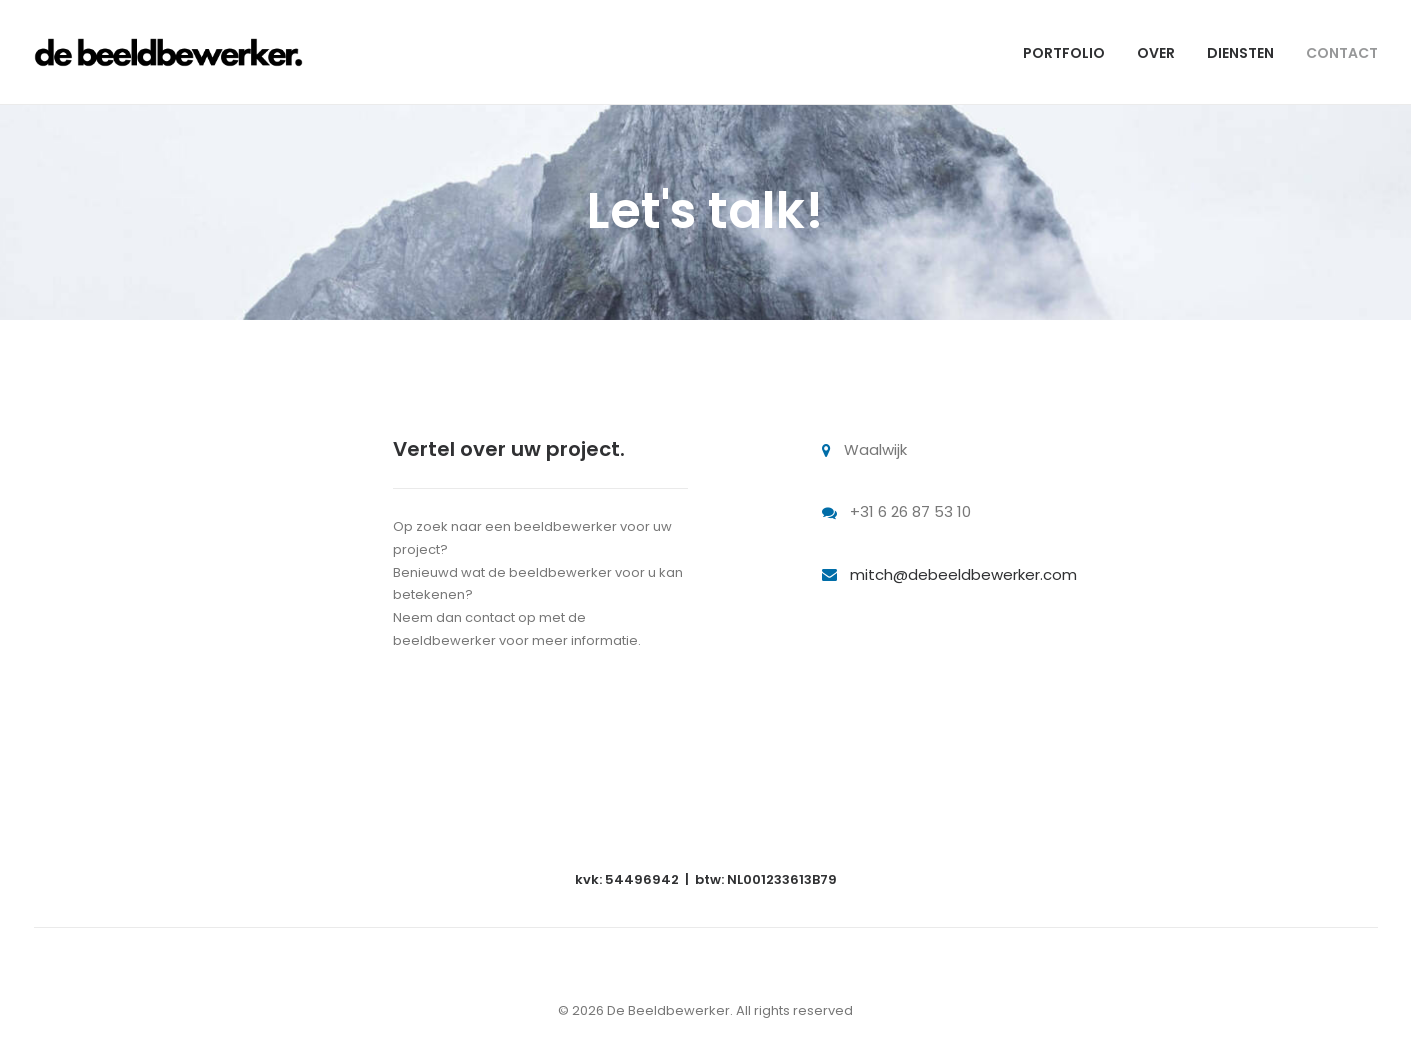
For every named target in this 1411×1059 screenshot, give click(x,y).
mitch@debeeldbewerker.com (963, 574)
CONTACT (1342, 53)
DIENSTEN (1240, 53)
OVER (1156, 53)
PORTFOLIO (1064, 53)
